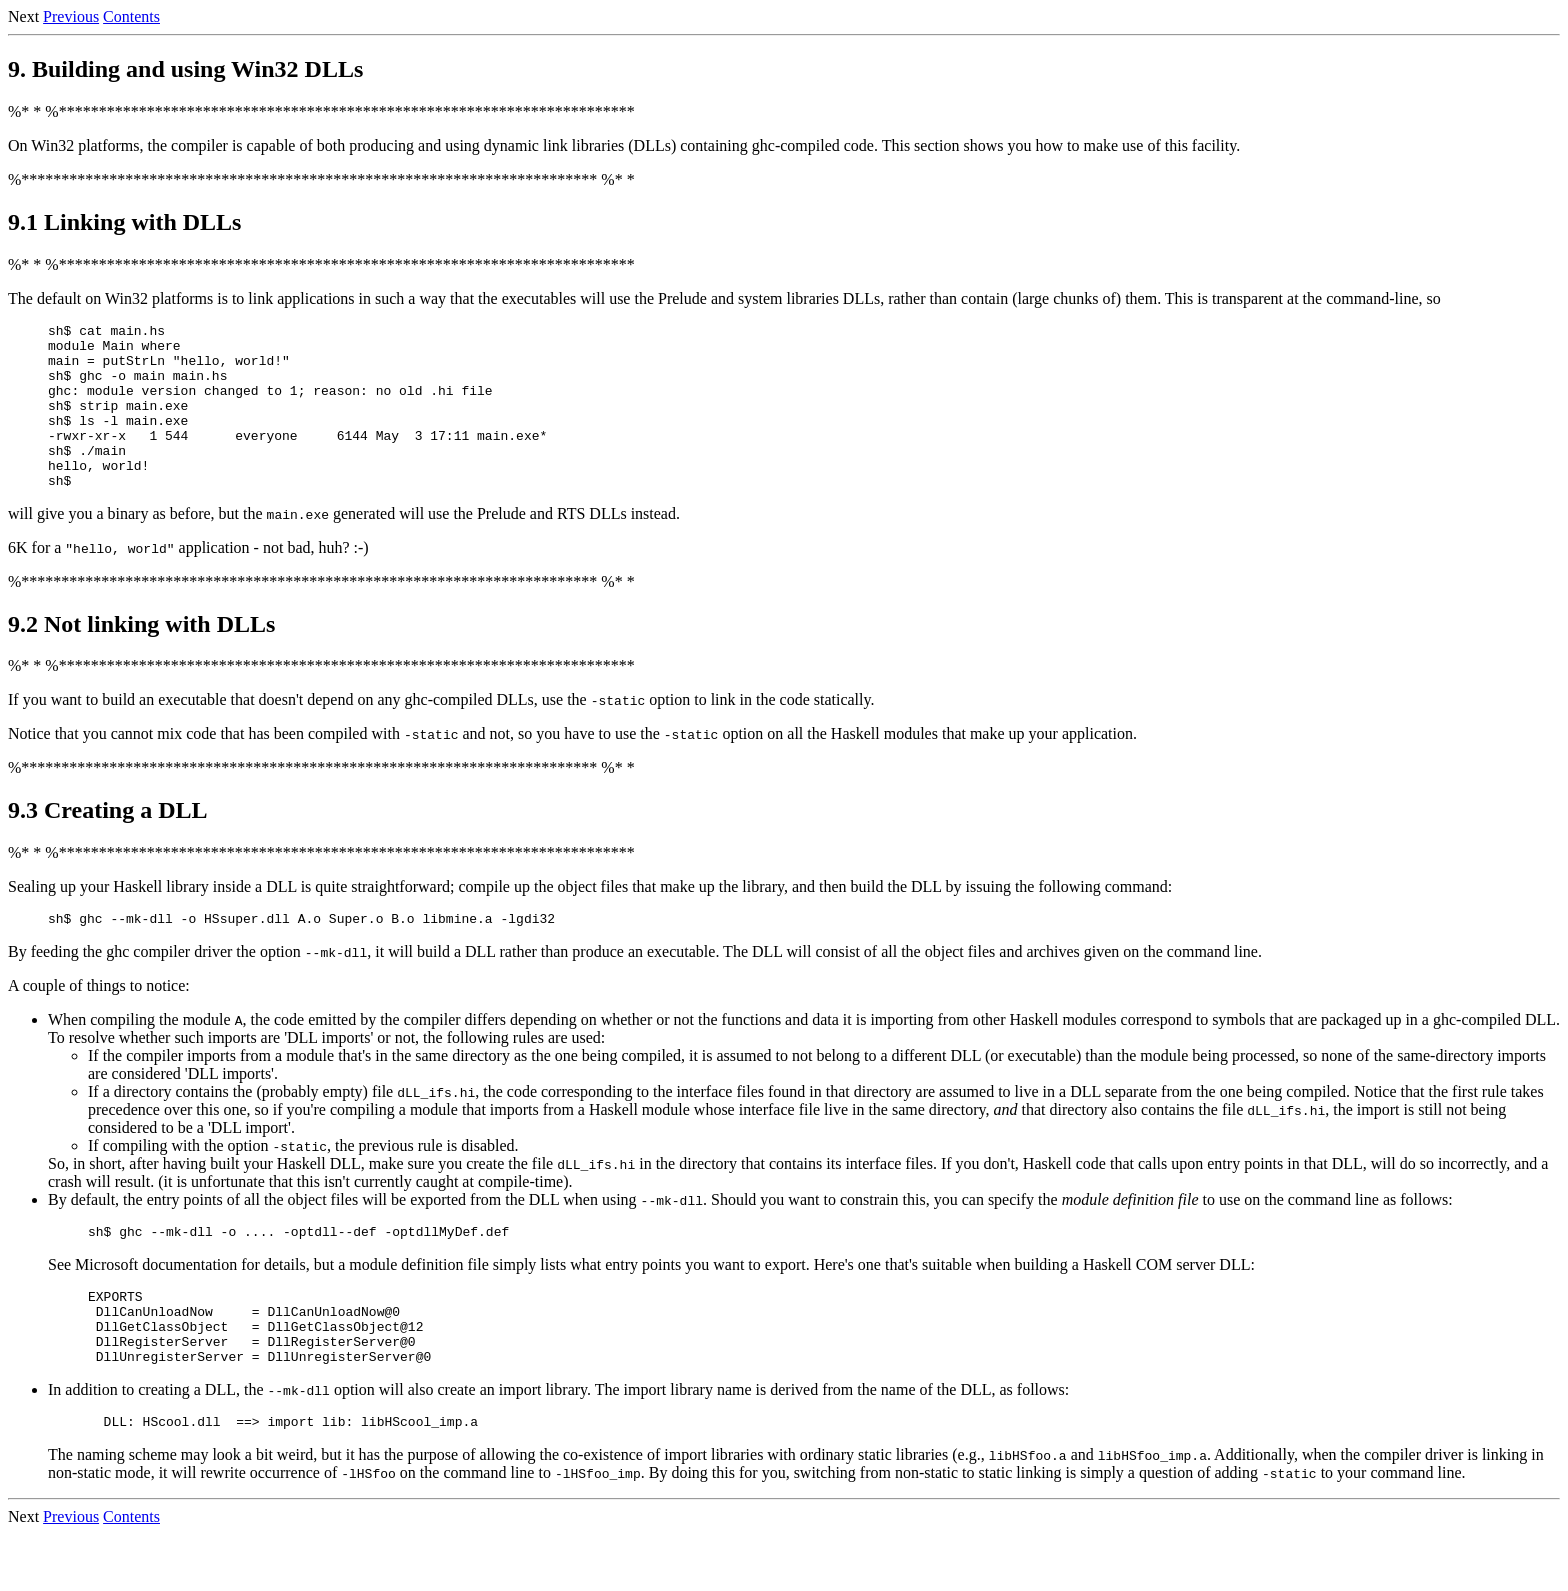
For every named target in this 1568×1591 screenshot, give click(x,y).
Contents (131, 16)
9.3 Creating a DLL (108, 843)
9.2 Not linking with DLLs (141, 657)
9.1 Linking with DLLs (124, 222)
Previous (71, 16)
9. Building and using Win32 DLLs (185, 69)
